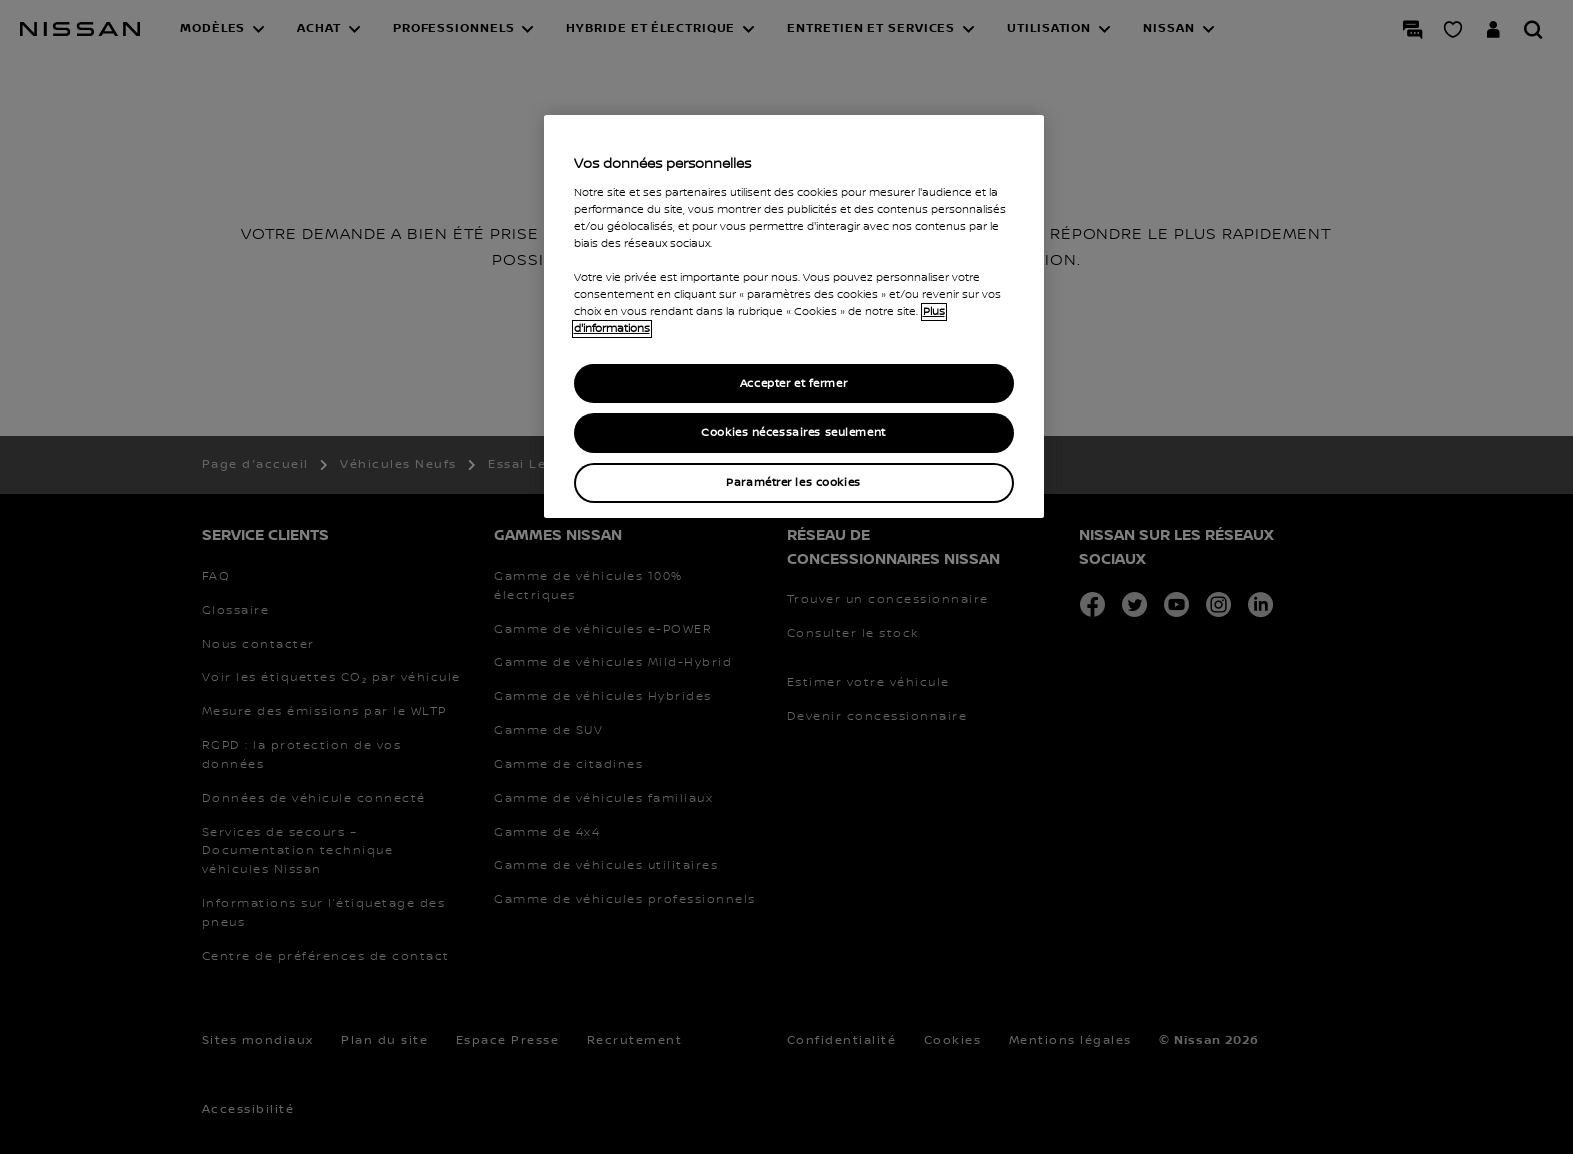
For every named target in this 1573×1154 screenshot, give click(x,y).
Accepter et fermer (793, 383)
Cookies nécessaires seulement (793, 432)
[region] (794, 316)
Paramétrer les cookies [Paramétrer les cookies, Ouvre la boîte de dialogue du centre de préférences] (793, 482)
